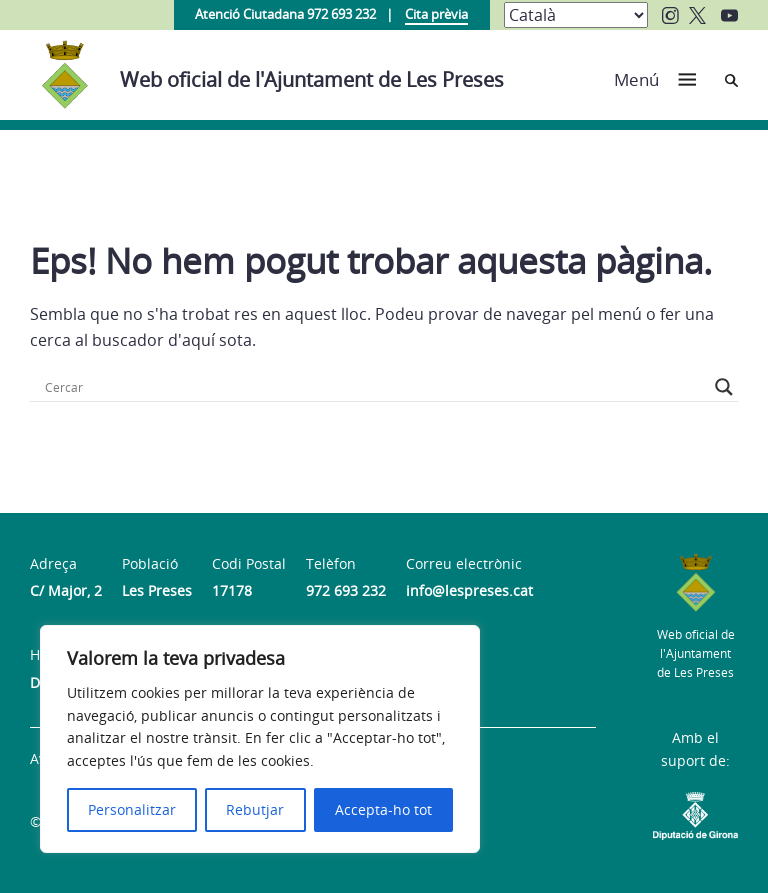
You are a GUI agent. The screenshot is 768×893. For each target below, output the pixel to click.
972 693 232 (346, 590)
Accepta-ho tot (383, 809)
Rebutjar (255, 809)
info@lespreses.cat (469, 590)
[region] (260, 739)
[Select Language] (576, 15)
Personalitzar (132, 809)
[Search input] (375, 387)
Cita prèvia (436, 14)
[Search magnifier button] (724, 387)
